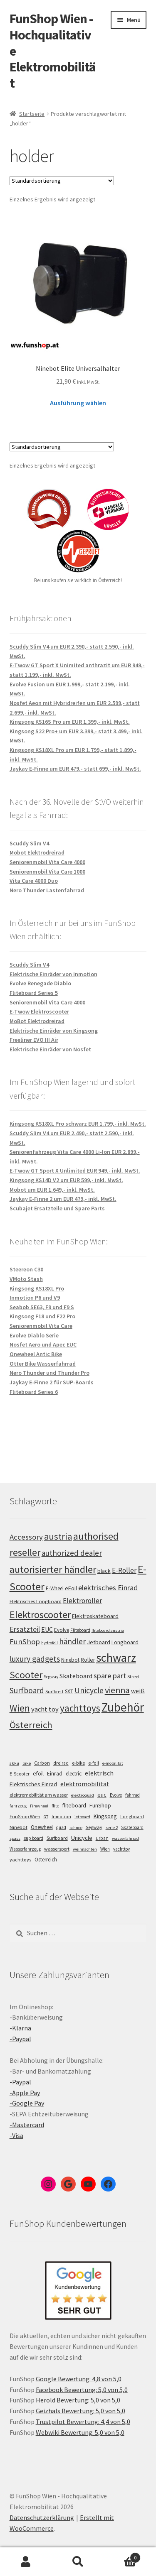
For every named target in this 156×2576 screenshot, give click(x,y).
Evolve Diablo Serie (34, 1335)
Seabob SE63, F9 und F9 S (42, 1307)
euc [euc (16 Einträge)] (101, 1794)
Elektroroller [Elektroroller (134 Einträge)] (82, 1600)
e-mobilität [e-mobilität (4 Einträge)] (112, 1763)
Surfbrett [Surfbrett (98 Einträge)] (54, 1691)
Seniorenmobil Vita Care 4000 (47, 862)
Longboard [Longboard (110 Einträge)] (125, 1642)
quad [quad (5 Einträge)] (61, 1827)
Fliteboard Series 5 (34, 993)
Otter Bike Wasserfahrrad (43, 1363)
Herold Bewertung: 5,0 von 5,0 (78, 2400)
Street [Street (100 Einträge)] (133, 1676)
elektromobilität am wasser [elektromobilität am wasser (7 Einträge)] (39, 1795)
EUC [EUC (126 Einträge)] (47, 1629)
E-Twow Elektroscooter (39, 1011)
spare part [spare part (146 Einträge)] (110, 1675)
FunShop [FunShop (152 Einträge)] (25, 1641)
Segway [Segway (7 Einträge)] (94, 1827)
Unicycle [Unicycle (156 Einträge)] (89, 1690)
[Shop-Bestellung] (62, 180)
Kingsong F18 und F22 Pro (42, 1316)
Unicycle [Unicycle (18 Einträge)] (81, 1837)
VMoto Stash (26, 1279)
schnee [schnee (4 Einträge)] (75, 1827)
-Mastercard (27, 2125)
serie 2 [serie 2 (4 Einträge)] (112, 1827)
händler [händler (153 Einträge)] (72, 1641)
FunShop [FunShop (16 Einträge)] (100, 1805)
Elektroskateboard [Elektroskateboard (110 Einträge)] (95, 1616)
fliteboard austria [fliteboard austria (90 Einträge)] (108, 1630)
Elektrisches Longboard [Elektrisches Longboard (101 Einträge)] (36, 1601)
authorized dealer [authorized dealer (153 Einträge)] (72, 1553)
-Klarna (20, 2028)
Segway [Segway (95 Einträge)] (51, 1677)
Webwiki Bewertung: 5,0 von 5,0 (80, 2432)
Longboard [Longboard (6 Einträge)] (132, 1816)
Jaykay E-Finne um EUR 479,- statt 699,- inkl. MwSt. (75, 768)
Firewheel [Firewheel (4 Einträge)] (39, 1806)
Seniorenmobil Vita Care (41, 1326)
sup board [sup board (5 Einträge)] (33, 1838)
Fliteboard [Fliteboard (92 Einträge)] (80, 1630)
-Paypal (20, 2039)
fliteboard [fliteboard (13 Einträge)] (74, 1805)
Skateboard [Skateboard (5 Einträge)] (132, 1827)
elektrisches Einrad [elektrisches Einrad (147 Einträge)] (108, 1587)
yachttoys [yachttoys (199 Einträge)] (80, 1708)
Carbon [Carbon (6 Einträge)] (42, 1763)
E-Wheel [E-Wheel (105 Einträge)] (55, 1588)
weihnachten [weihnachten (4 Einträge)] (85, 1849)
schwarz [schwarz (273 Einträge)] (116, 1657)
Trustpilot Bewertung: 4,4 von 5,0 (83, 2421)
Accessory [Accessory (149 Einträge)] (26, 1537)
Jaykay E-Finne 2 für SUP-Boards (52, 1382)
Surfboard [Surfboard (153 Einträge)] (27, 1690)
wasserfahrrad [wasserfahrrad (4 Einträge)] (125, 1838)
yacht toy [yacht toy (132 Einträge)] (45, 1709)
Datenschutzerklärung (42, 2517)
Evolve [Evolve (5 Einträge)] (116, 1795)
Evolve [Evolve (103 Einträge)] (61, 1629)
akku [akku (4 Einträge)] (14, 1763)
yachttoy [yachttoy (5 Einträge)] (121, 1849)
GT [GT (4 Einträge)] (46, 1816)
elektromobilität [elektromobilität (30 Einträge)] (84, 1784)
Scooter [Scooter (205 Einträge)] (26, 1675)
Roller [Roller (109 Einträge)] (88, 1659)
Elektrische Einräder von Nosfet (50, 1049)
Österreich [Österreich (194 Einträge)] (31, 1725)
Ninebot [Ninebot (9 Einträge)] (18, 1827)
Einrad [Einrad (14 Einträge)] (54, 1773)
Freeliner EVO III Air (34, 1039)
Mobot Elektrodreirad (37, 852)
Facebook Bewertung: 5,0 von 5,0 (82, 2389)
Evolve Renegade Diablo (40, 983)
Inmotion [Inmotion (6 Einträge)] (61, 1816)
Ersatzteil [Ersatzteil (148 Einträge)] (25, 1629)
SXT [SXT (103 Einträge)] (69, 1691)
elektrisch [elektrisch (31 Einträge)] (99, 1773)
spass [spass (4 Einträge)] (15, 1838)
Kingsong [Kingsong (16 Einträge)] (105, 1816)
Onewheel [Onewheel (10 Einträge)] (42, 1827)
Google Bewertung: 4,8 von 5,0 (78, 2379)
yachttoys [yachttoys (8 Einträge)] (20, 1859)
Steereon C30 (26, 1269)
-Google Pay (27, 2103)
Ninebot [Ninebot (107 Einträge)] (70, 1659)
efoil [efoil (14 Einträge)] (38, 1773)
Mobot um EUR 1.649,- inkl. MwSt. (52, 1189)
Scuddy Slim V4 (29, 843)
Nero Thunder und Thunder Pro (49, 1372)
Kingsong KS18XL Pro (37, 1288)
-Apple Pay (25, 2093)
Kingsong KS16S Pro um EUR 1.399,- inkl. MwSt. (70, 721)
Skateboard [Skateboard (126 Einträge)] (75, 1676)
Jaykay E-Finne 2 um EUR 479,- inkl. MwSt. (63, 1198)
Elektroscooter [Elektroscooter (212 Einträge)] (40, 1614)
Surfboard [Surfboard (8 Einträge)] (57, 1838)
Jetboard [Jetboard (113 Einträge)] (98, 1642)
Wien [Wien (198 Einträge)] (20, 1708)
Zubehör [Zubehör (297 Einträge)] (123, 1707)
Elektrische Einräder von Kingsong (54, 1030)
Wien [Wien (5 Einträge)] (105, 1849)
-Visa (16, 2135)
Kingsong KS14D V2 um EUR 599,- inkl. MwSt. (66, 1180)
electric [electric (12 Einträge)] (74, 1773)
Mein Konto (26, 2562)
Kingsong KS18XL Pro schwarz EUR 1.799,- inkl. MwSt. (78, 1123)
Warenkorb (122, 2556)
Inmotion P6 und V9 (35, 1297)
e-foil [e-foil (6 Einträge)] (93, 1763)
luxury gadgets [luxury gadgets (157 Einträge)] (35, 1659)
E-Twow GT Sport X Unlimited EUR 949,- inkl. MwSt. (75, 1170)
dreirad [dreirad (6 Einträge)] (61, 1763)
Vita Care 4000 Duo (34, 880)
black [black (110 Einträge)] (104, 1570)
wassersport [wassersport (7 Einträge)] (56, 1849)
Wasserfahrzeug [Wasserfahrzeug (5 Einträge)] (25, 1849)
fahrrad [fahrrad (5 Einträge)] (132, 1795)
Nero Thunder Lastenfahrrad (47, 890)
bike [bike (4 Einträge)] (26, 1763)
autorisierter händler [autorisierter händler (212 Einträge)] (53, 1569)
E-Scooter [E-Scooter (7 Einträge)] (20, 1773)
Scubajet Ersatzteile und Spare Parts (57, 1208)
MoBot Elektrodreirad (37, 1021)
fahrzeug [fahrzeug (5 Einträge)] (18, 1806)
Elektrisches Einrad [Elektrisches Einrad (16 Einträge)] (33, 1784)
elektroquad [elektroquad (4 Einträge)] (82, 1795)
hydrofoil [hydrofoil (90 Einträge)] (49, 1643)
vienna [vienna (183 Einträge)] (117, 1690)
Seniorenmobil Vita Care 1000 (47, 871)
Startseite (32, 114)
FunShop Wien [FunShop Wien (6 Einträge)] (25, 1816)
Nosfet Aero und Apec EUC (43, 1344)
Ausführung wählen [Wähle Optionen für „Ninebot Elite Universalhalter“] (78, 403)
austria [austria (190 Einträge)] (58, 1536)
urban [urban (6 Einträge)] (102, 1838)
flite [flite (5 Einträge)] (55, 1806)
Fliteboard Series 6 (34, 1392)
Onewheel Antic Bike (36, 1354)
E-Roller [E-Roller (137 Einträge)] (124, 1570)
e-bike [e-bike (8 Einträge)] (78, 1763)
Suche (78, 2562)
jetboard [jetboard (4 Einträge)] (82, 1816)
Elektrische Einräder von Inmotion (53, 974)
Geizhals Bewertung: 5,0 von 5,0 (80, 2411)
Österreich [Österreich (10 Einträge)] (46, 1859)
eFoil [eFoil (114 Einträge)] (71, 1588)
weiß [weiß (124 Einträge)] (138, 1691)
